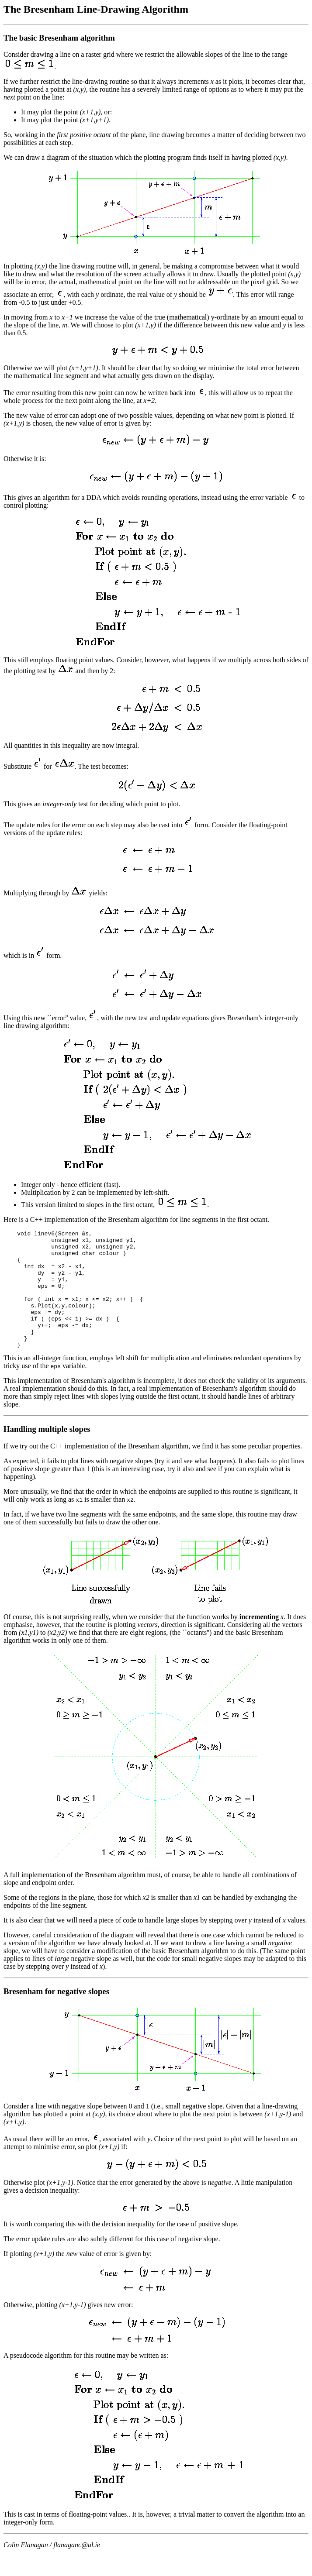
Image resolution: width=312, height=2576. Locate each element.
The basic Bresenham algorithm (59, 37)
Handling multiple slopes (46, 1452)
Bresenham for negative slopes (56, 2014)
